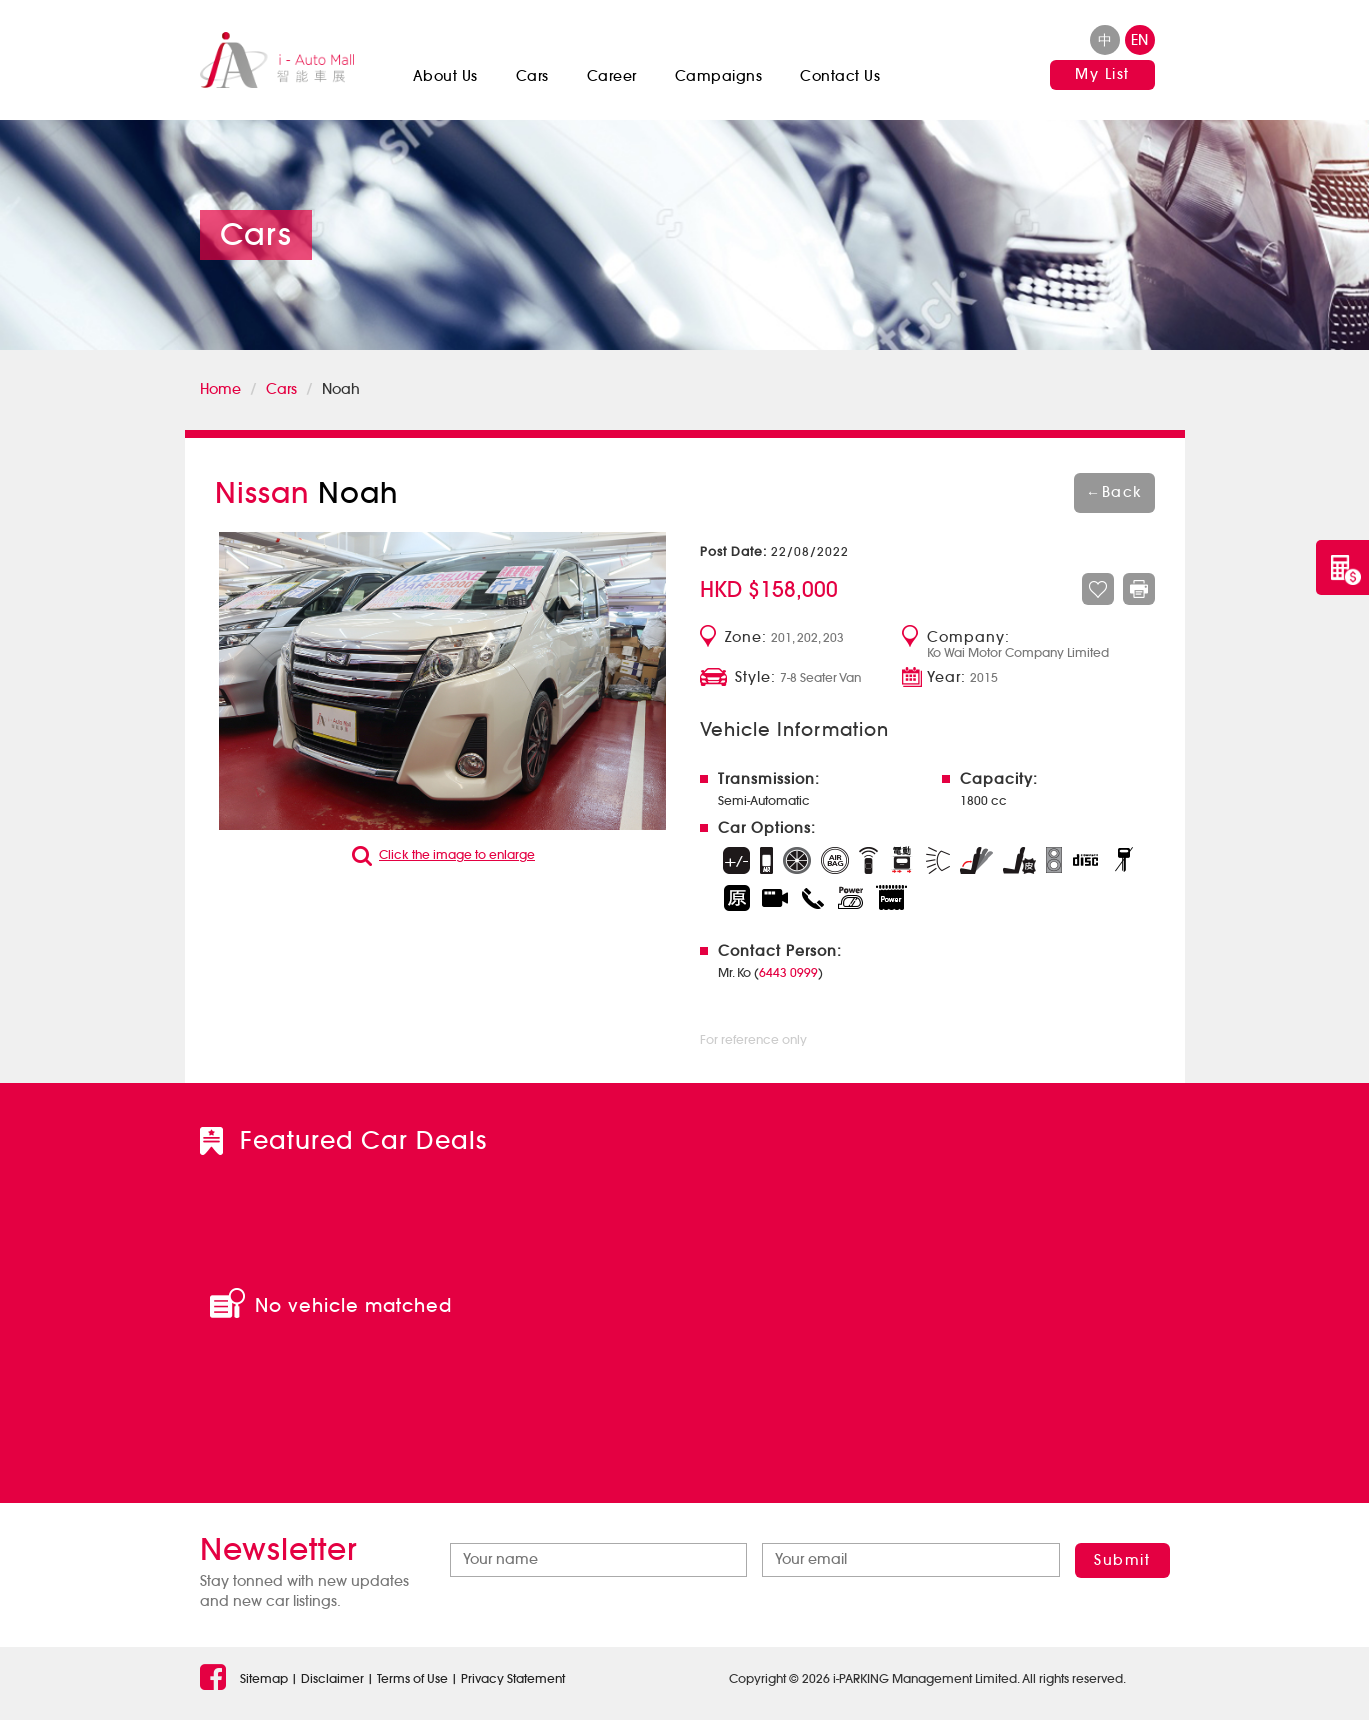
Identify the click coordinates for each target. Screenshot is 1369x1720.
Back (1114, 492)
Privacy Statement (513, 1678)
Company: (968, 637)
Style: (755, 677)
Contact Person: (780, 951)
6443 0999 (788, 972)
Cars (532, 76)
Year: (946, 677)
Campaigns (719, 76)
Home (220, 389)
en (1139, 40)
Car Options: (767, 828)
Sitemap (264, 1678)
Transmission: (769, 779)
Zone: (746, 637)
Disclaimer (332, 1678)
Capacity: (999, 779)
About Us (445, 76)
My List (1102, 74)
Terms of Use (412, 1678)
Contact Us (840, 76)
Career (612, 76)
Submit (1122, 1560)
